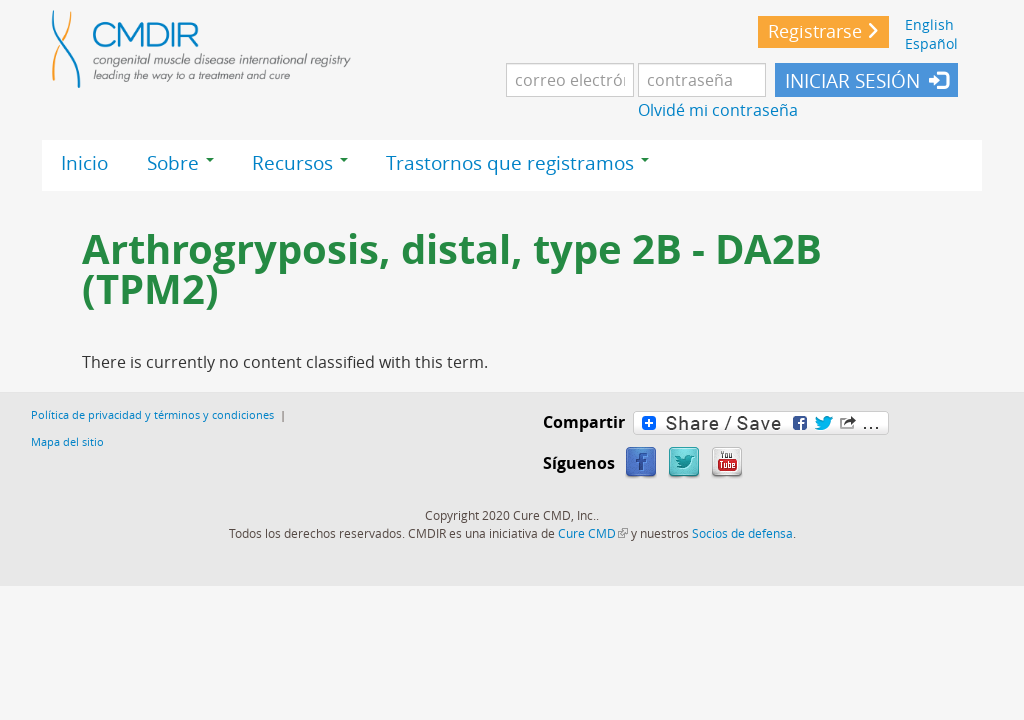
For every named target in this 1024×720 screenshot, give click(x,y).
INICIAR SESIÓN (852, 81)
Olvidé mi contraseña (718, 110)
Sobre (180, 163)
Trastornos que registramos (517, 163)
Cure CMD (593, 533)
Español (931, 43)
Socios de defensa (742, 533)
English (929, 24)
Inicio (84, 163)
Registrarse (815, 31)
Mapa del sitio (67, 441)
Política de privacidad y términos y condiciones (152, 414)
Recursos (300, 163)
